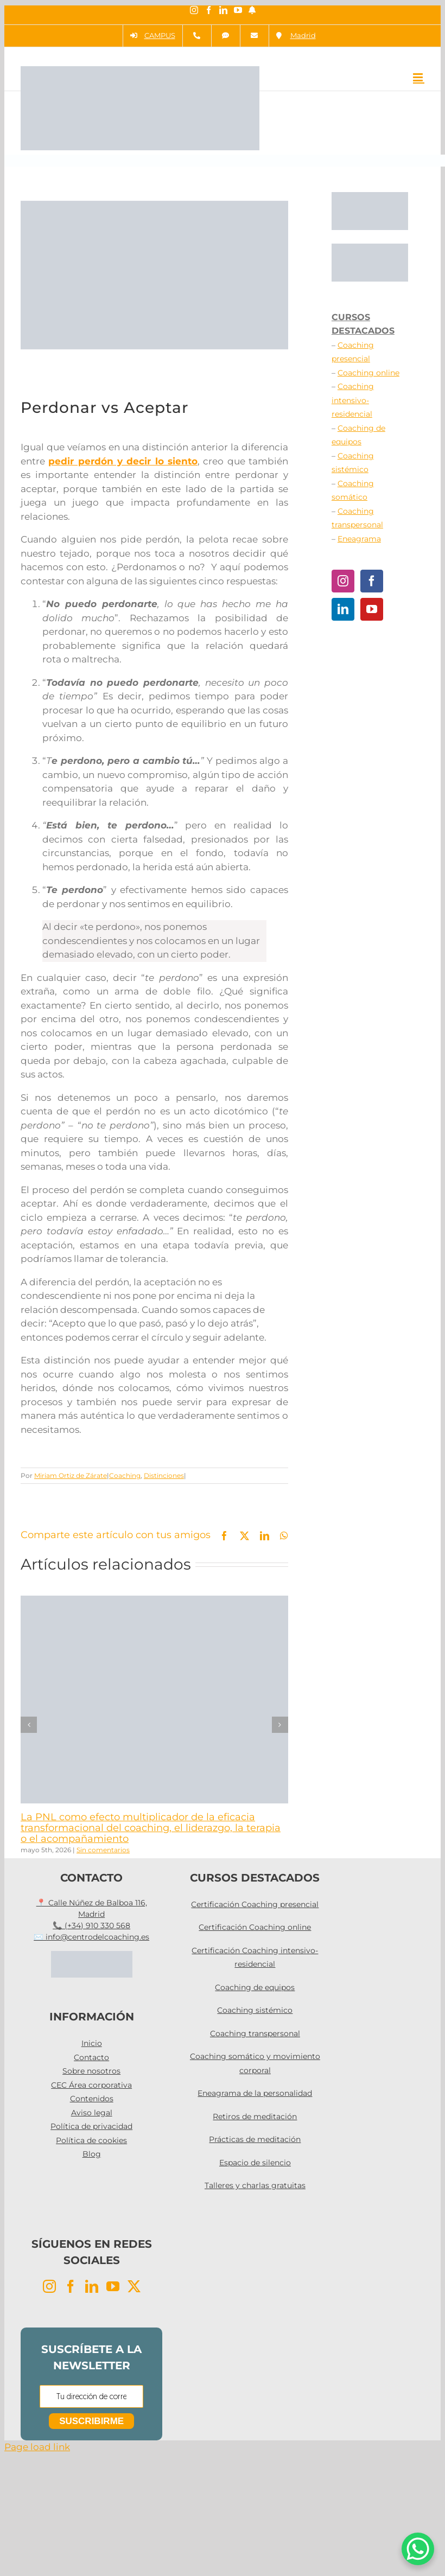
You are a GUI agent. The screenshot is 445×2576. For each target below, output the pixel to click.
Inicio (91, 2043)
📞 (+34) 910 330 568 (91, 1925)
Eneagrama (359, 539)
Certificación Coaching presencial (255, 1904)
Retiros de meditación (255, 2116)
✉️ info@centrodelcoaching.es (91, 1937)
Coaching (125, 1475)
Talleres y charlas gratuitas (255, 2185)
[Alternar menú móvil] (418, 77)
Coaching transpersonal (255, 2033)
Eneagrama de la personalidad (255, 2093)
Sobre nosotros (91, 2071)
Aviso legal (91, 2113)
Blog (91, 2154)
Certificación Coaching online (255, 1927)
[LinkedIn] (343, 609)
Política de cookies (91, 2140)
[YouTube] (371, 609)
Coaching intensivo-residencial (353, 400)
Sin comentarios (103, 1850)
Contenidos (91, 2098)
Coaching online (368, 373)
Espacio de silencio (255, 2162)
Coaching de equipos (255, 1987)
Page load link (37, 2446)
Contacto (91, 2057)
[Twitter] (134, 2286)
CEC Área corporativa (91, 2085)
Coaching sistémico (255, 2010)
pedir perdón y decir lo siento (123, 461)
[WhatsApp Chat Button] (418, 2549)
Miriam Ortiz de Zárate (70, 1475)
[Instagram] (343, 581)
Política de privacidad (91, 2126)
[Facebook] (371, 581)
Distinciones (164, 1475)
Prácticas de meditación (255, 2139)
